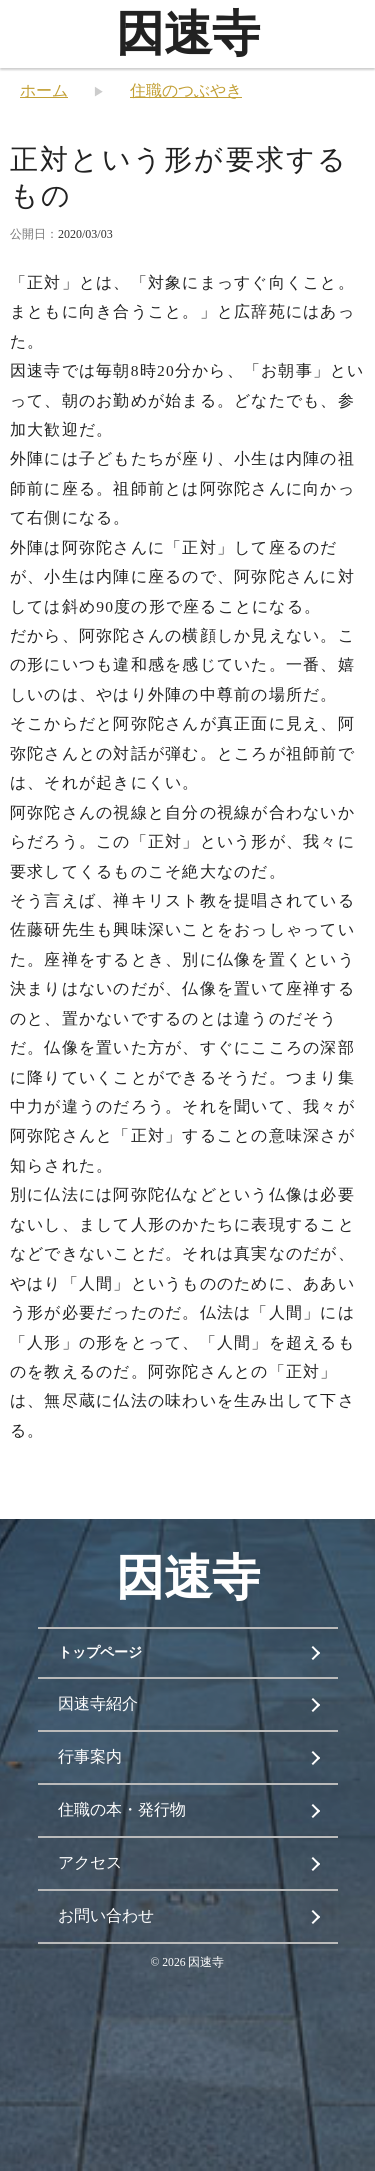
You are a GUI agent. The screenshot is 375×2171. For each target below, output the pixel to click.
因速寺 (188, 33)
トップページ (100, 1652)
